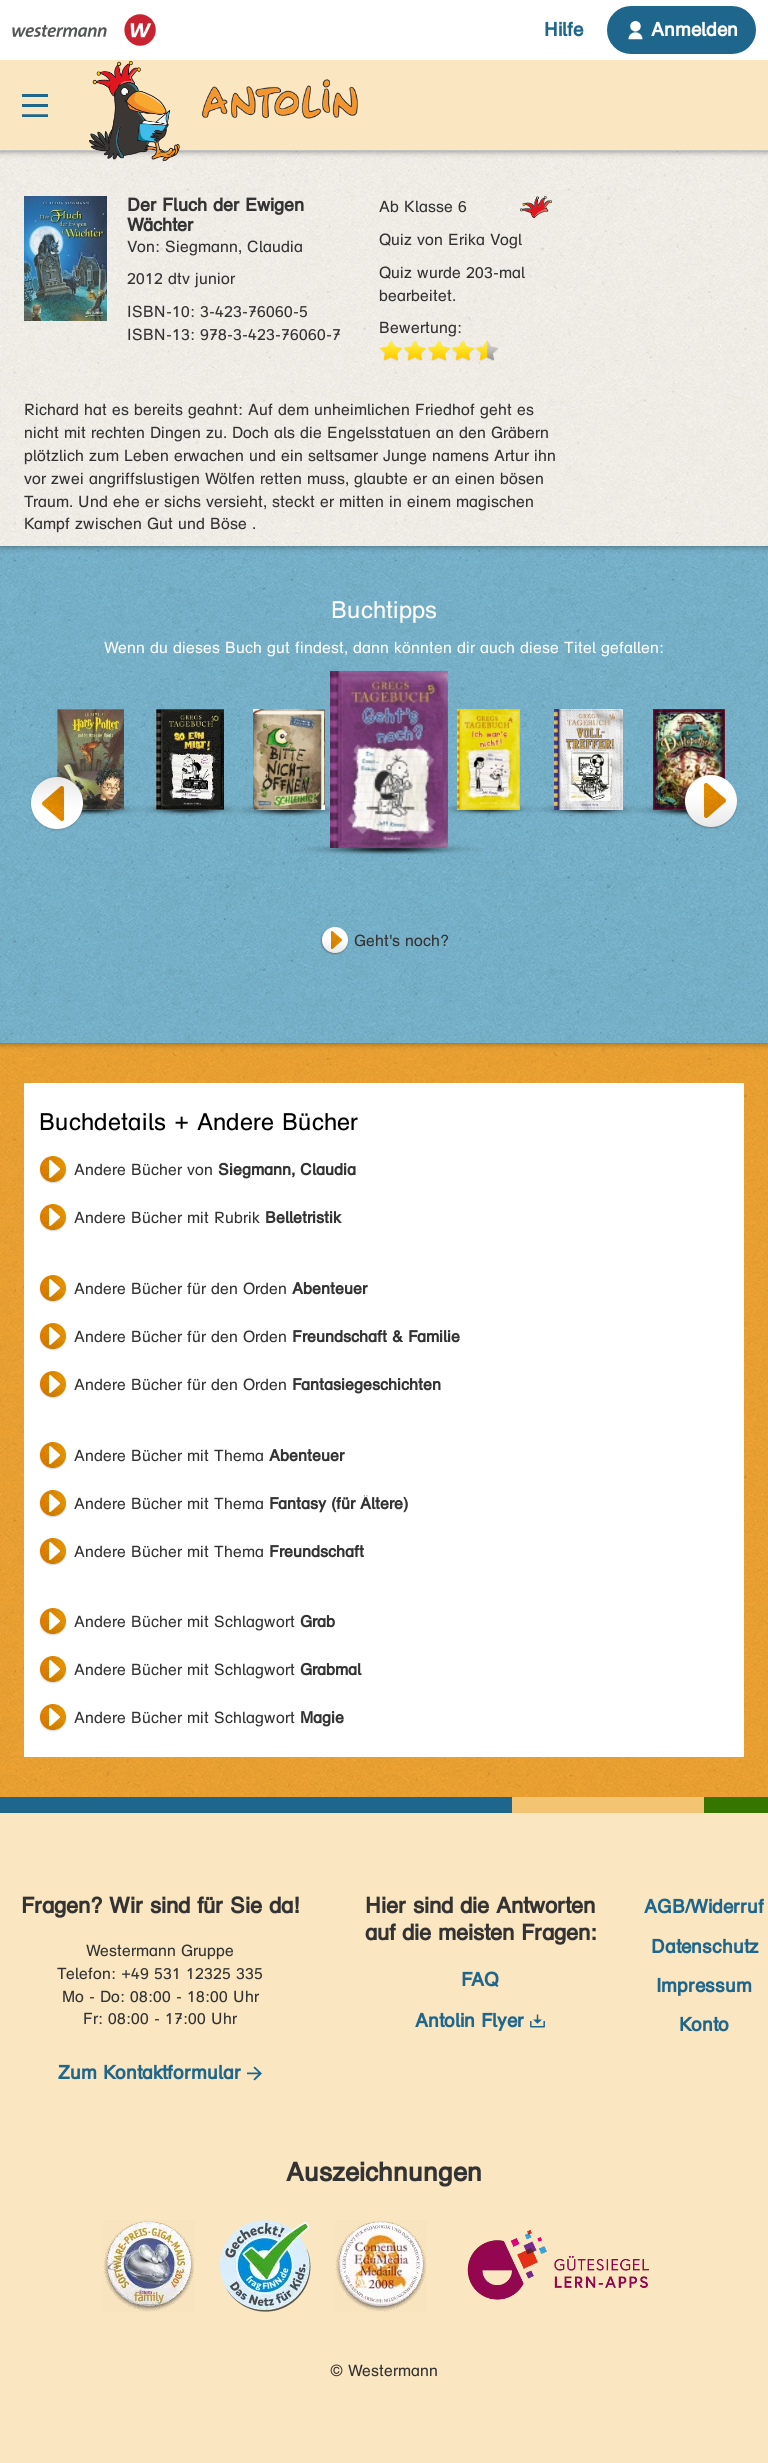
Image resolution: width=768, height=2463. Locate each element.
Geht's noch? (401, 940)
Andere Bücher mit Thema (209, 1455)
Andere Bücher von (215, 1169)
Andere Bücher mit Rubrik (207, 1217)
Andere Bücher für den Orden (220, 1288)
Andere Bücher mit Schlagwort (204, 1621)
